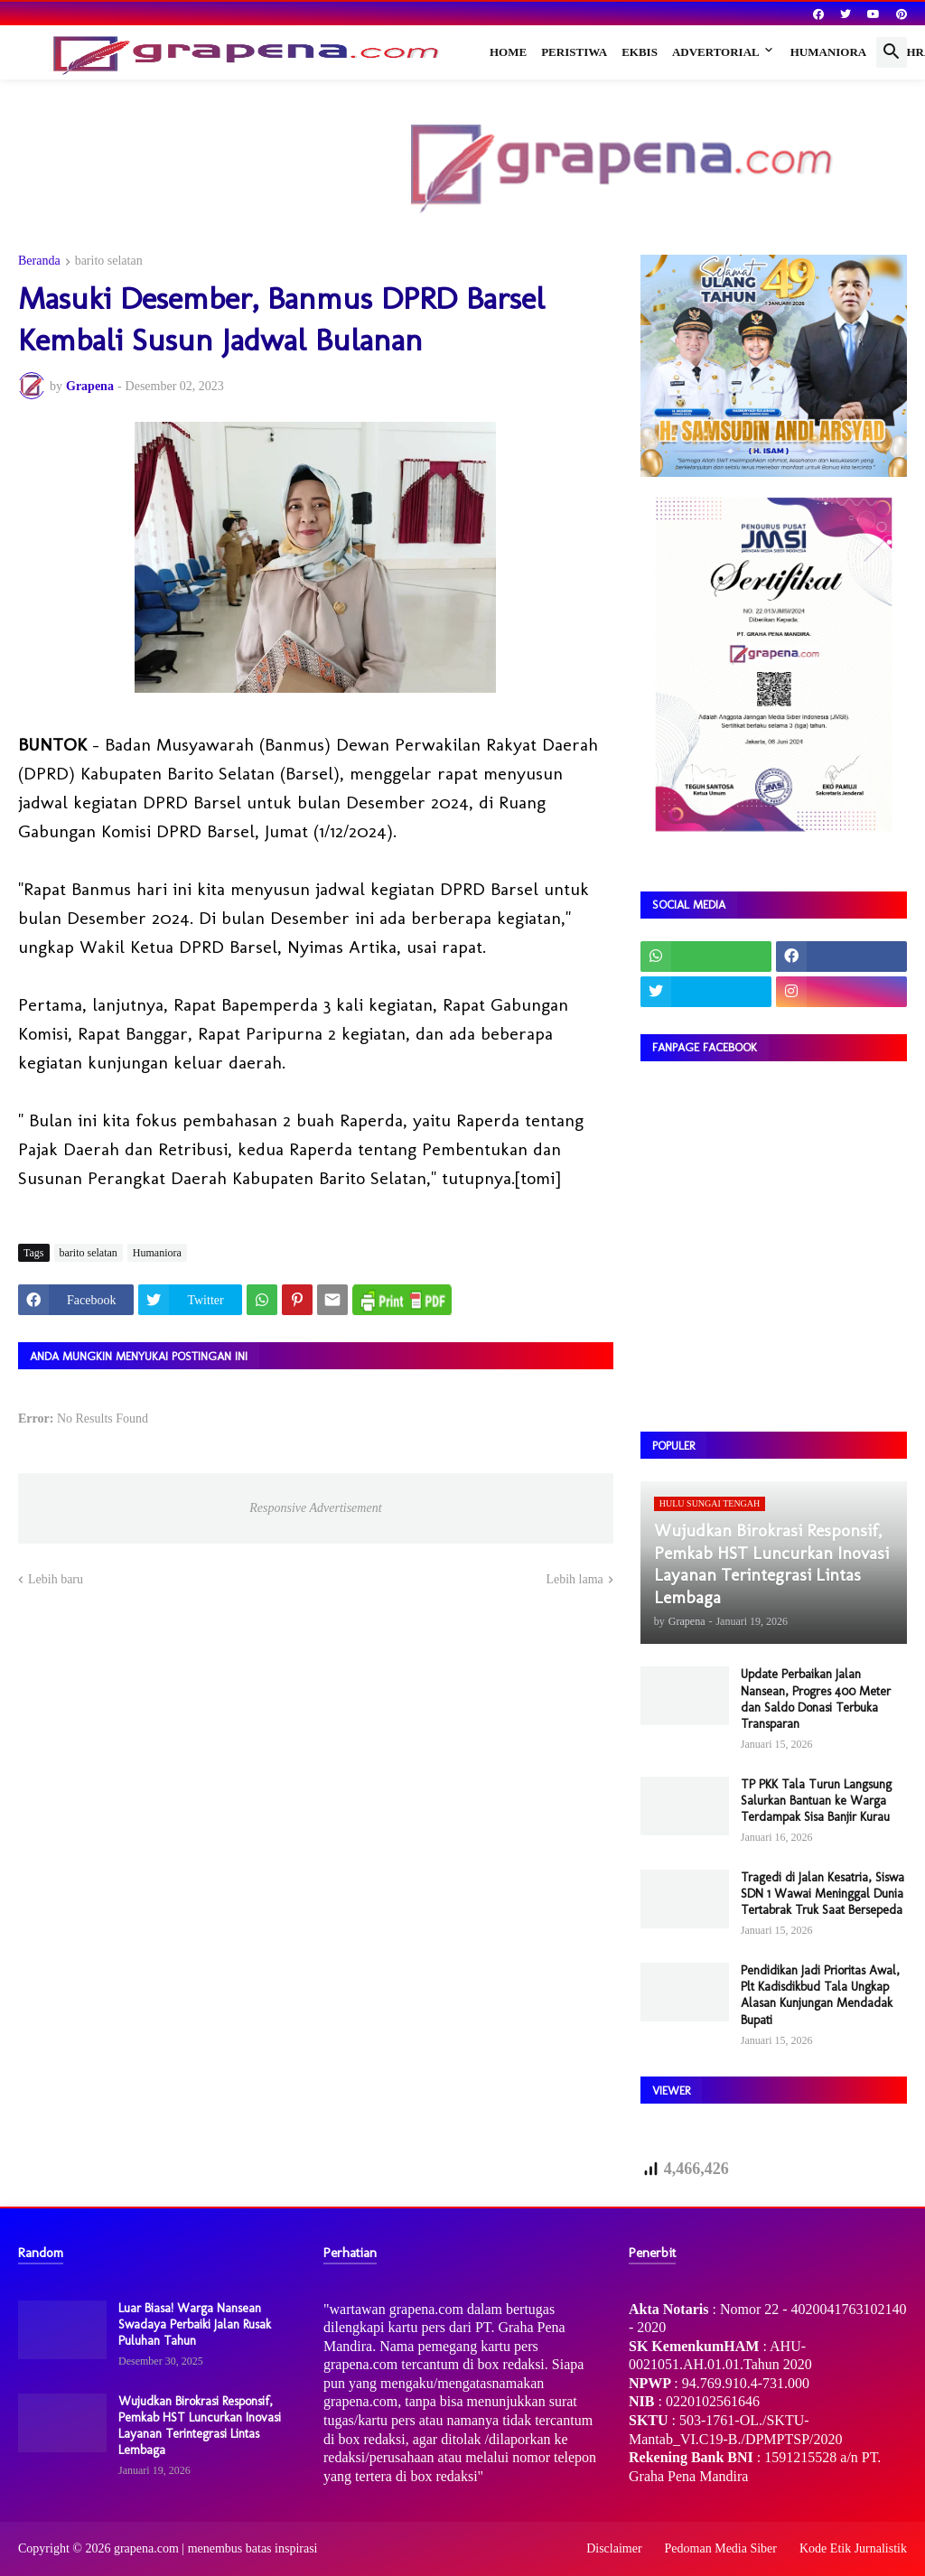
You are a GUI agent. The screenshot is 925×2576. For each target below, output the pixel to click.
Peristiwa (574, 52)
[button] (891, 52)
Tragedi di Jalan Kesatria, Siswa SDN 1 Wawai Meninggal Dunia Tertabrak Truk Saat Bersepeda (822, 1894)
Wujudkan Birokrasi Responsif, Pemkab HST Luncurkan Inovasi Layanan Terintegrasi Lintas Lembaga (199, 2426)
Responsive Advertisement (315, 1508)
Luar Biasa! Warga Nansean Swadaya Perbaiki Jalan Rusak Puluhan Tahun (194, 2324)
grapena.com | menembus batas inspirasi (216, 2548)
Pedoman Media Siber (721, 2548)
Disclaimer (613, 2548)
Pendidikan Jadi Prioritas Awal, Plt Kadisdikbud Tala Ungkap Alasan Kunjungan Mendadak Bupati (820, 1995)
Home (508, 52)
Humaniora (828, 52)
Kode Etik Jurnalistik (853, 2548)
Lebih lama (574, 1579)
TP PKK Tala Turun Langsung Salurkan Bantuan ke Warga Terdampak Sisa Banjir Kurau (816, 1801)
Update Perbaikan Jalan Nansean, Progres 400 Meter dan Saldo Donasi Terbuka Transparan (816, 1698)
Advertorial (716, 52)
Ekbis (639, 52)
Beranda (39, 261)
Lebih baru (55, 1579)
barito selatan (109, 261)
